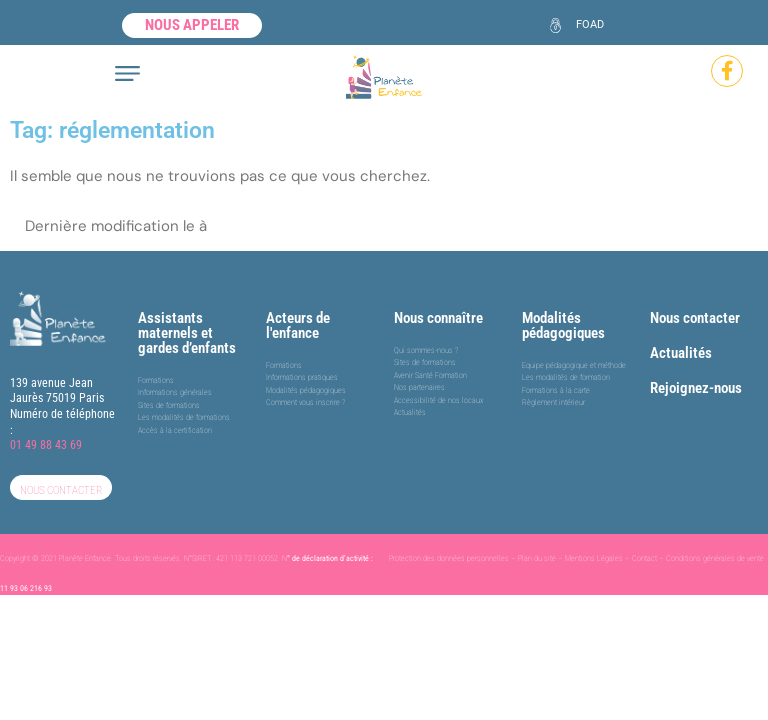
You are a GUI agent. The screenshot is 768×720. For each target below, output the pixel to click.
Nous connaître (438, 318)
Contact (644, 558)
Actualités (681, 353)
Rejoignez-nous (696, 388)
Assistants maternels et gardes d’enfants (187, 333)
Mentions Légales (594, 558)
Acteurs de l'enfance (298, 325)
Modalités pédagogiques (563, 325)
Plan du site (537, 558)
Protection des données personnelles (449, 558)
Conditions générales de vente (715, 558)
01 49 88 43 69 (46, 445)
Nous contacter (695, 318)
